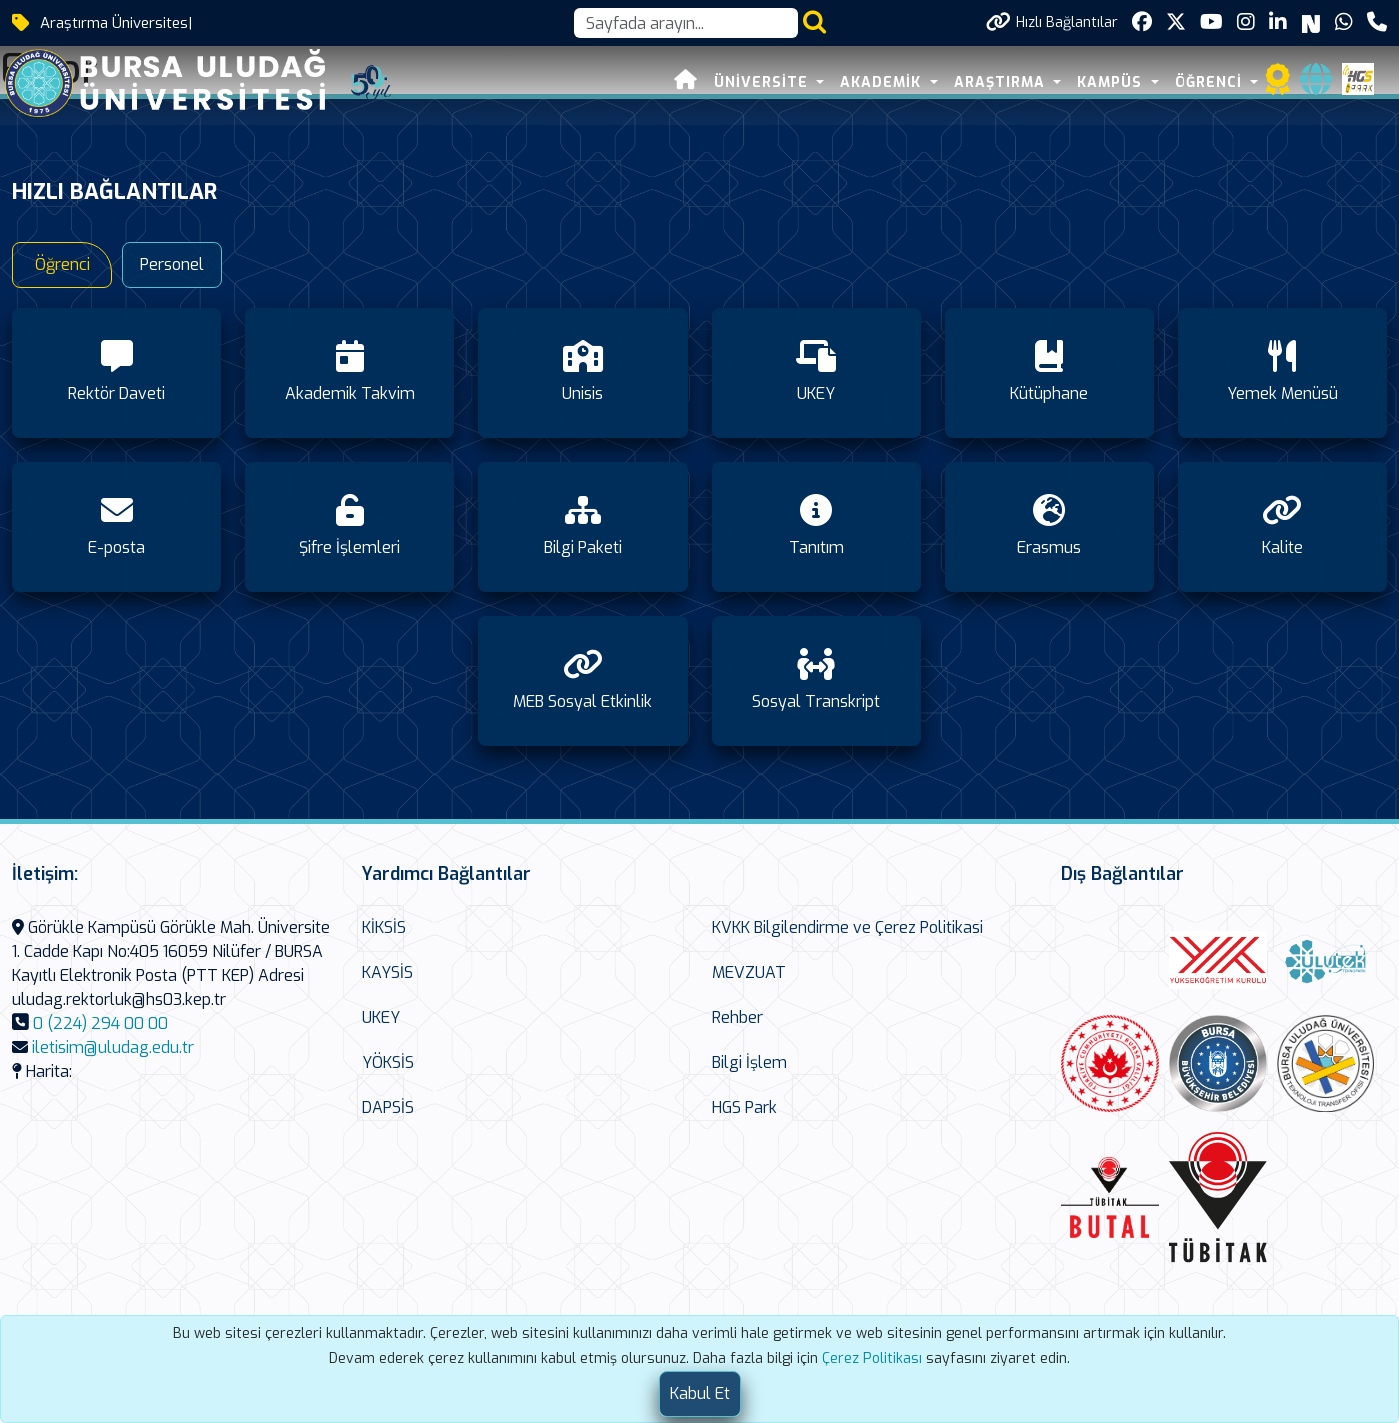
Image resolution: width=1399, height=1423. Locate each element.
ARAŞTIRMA (1002, 82)
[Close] (700, 1394)
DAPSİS (388, 1107)
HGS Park (744, 1107)
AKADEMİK (884, 82)
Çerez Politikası (872, 1358)
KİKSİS (384, 927)
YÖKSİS (388, 1062)
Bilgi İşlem (749, 1062)
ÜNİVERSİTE (763, 82)
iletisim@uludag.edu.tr (113, 1047)
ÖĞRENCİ (1211, 82)
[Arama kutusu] (686, 23)
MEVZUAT (749, 972)
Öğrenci (62, 264)
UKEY (381, 1017)
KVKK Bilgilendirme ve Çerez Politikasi (847, 927)
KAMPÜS (1113, 82)
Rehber (737, 1017)
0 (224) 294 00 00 (100, 1023)
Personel (172, 264)
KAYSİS (387, 972)
